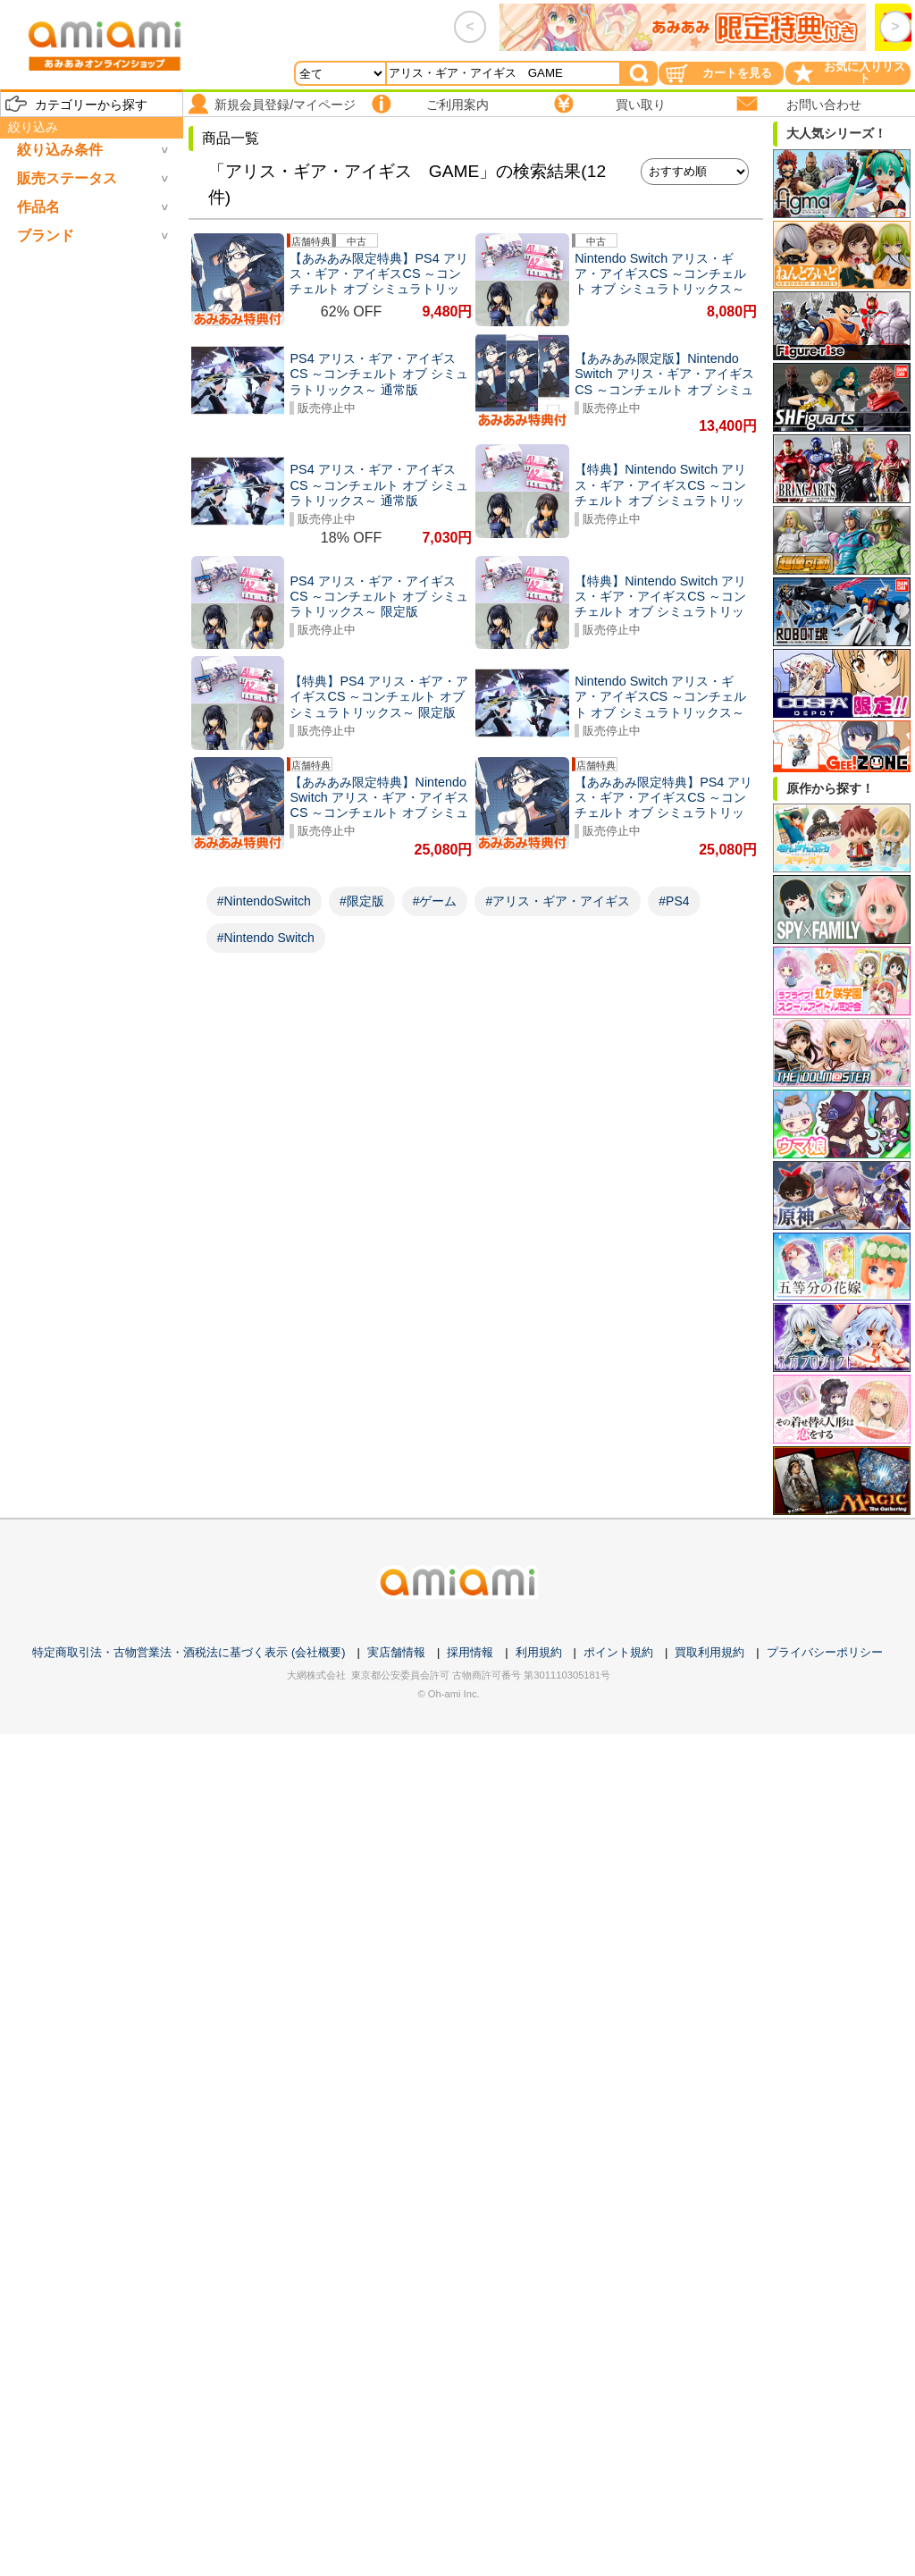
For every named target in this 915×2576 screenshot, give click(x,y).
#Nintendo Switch (266, 937)
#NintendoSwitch (264, 901)
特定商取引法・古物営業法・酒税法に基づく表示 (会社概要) (188, 1652)
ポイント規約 (618, 1652)
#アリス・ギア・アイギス (557, 901)
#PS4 (674, 901)
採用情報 (470, 1652)
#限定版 (362, 901)
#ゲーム (435, 901)
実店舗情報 (396, 1652)
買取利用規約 (709, 1652)
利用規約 (539, 1652)
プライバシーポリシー (825, 1652)
